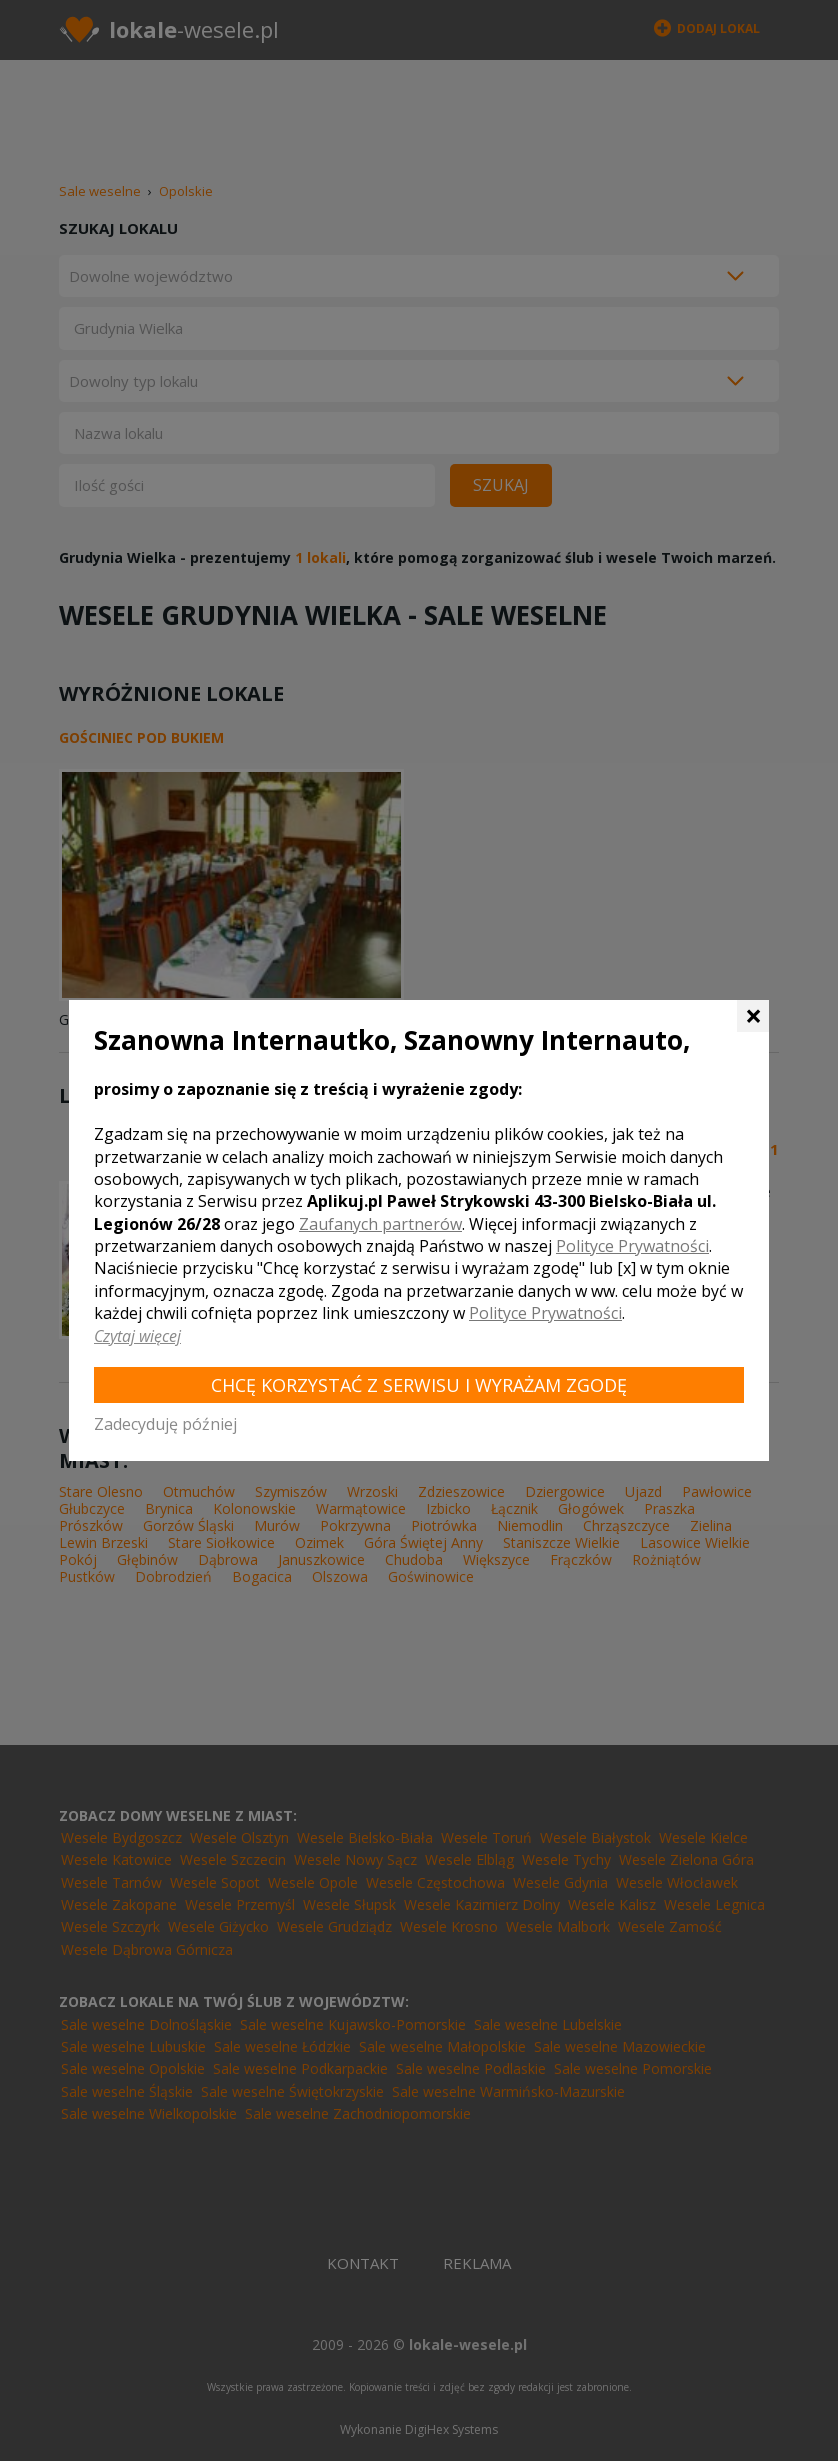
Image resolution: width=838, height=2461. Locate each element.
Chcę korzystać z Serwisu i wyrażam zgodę (419, 1385)
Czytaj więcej (137, 1336)
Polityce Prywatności (632, 1246)
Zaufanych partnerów (380, 1224)
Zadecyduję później (165, 1424)
